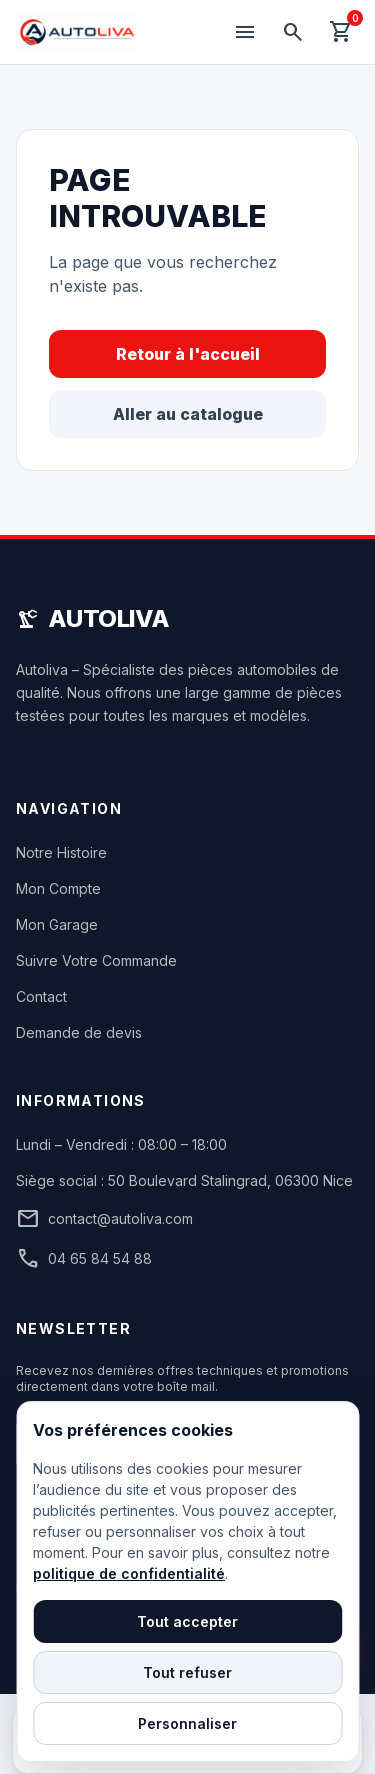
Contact (41, 996)
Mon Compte (58, 888)
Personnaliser (187, 1723)
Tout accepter (187, 1621)
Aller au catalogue (188, 414)
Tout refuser (187, 1672)
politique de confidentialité (129, 1573)
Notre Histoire (61, 852)
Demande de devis (79, 1032)
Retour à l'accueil (188, 354)
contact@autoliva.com (104, 1219)
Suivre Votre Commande (96, 960)
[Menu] (245, 32)
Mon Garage (57, 924)
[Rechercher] (293, 32)
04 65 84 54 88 (84, 1259)
